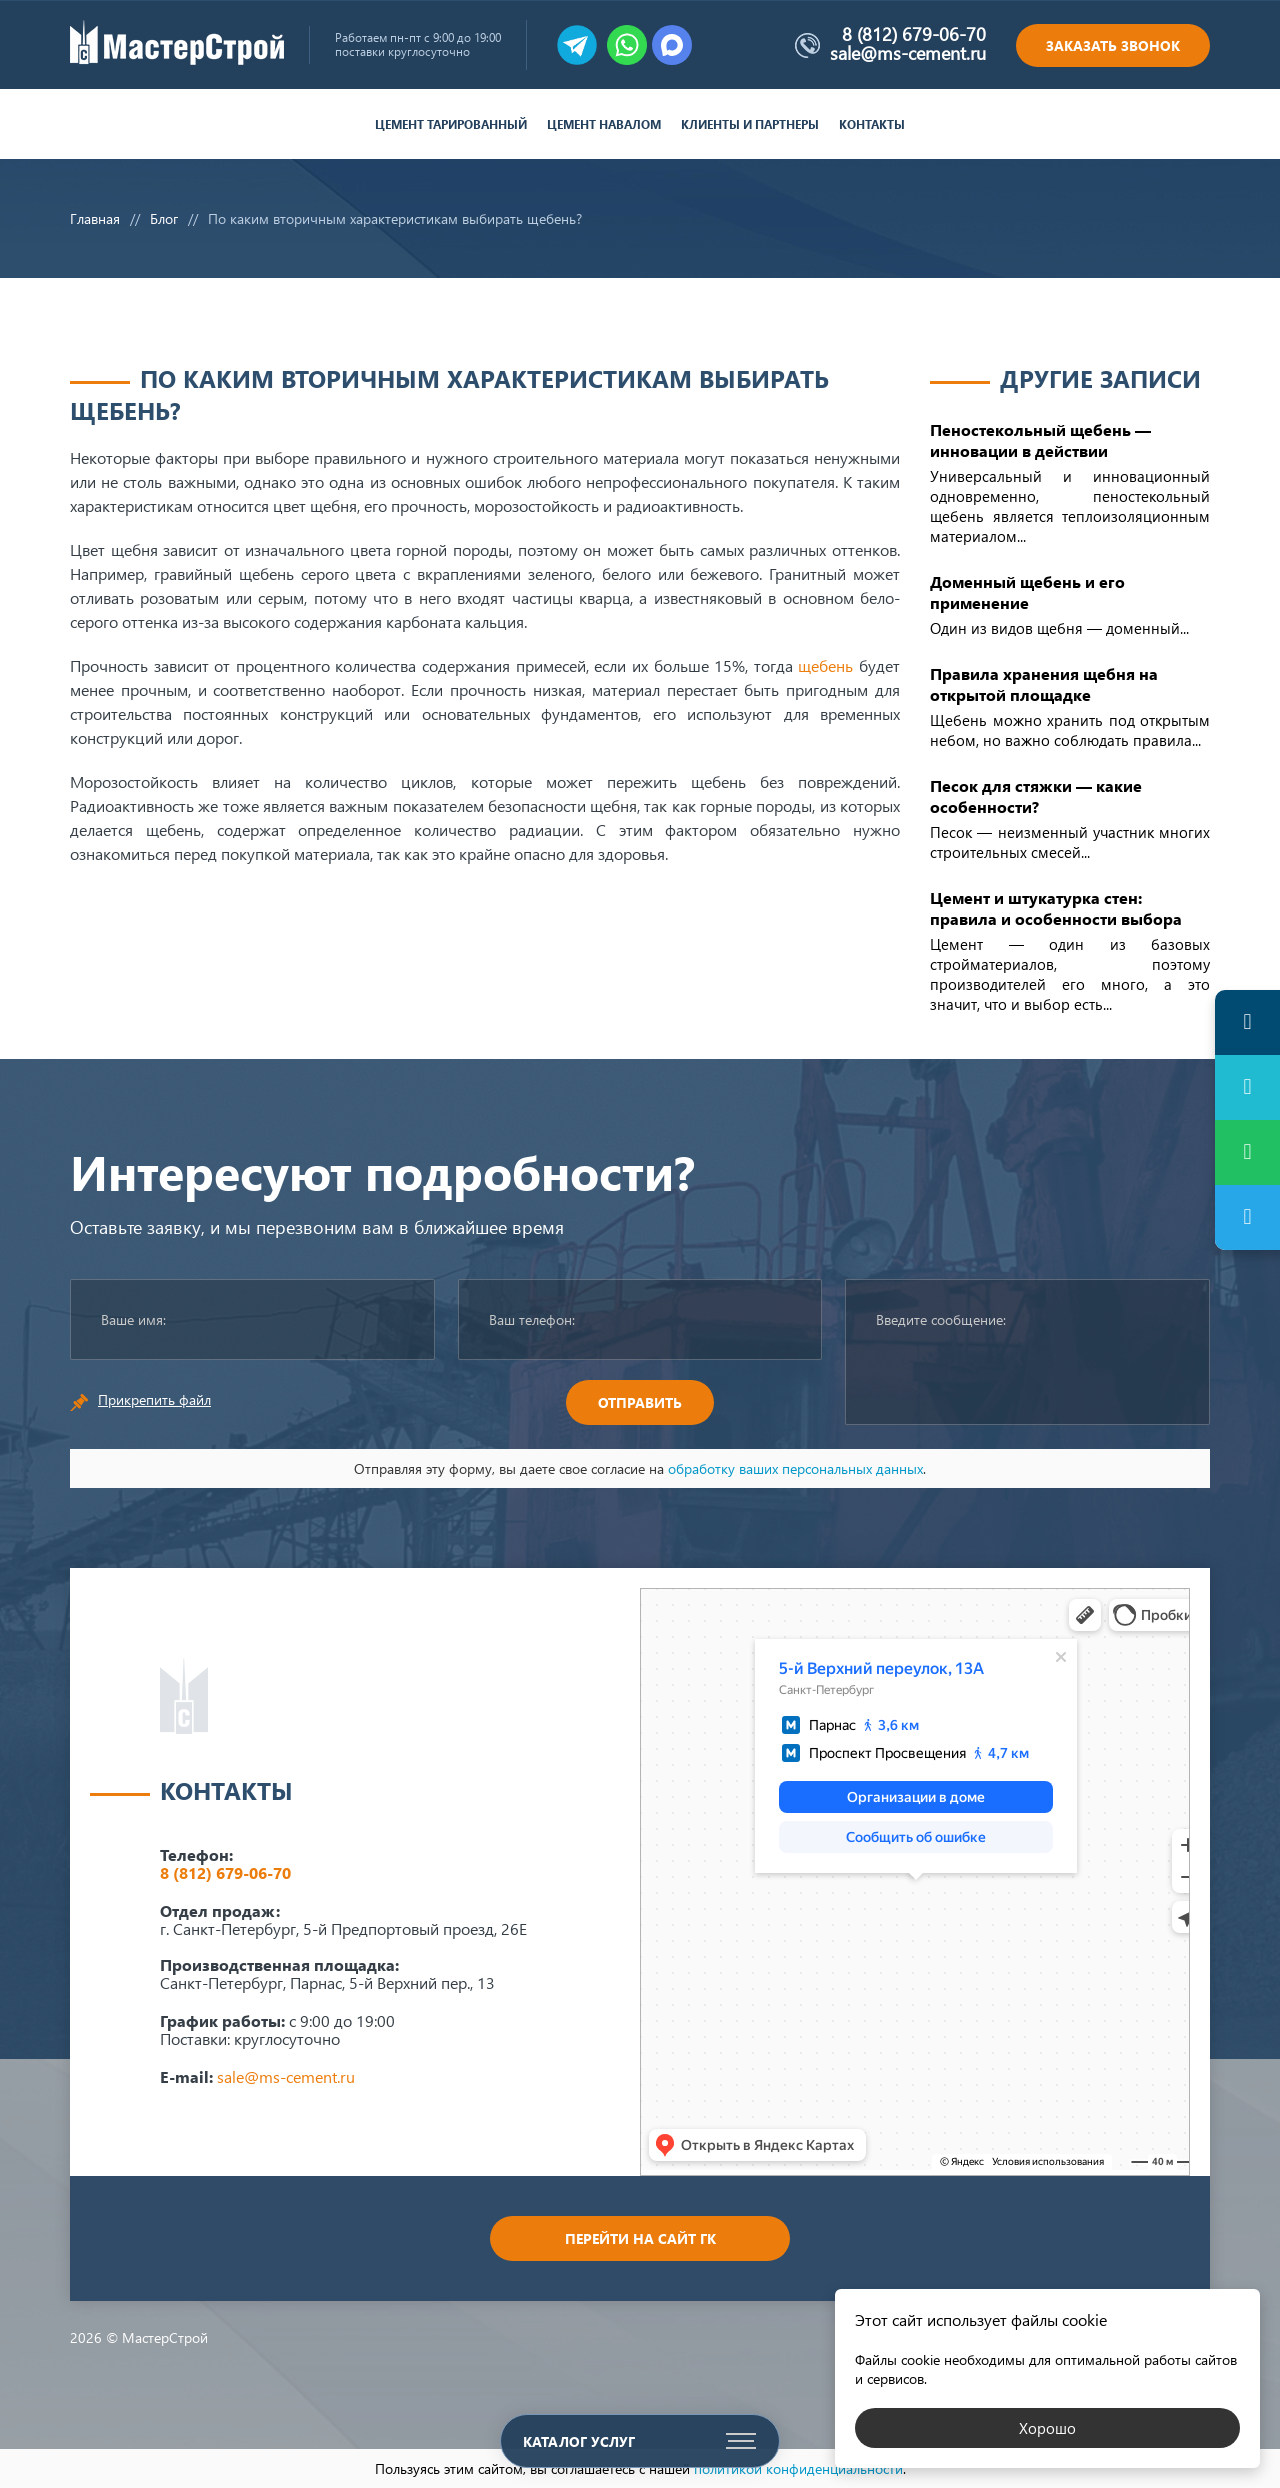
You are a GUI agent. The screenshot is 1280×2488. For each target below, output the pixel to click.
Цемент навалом (604, 124)
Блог (164, 218)
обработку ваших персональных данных (795, 1468)
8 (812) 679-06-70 (914, 34)
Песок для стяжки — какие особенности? (1036, 796)
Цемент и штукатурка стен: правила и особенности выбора (1056, 908)
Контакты (872, 124)
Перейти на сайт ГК (640, 2238)
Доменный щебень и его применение (1027, 592)
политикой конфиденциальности (798, 2468)
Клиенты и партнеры (750, 124)
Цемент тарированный (451, 124)
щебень (825, 665)
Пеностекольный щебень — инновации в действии (1040, 440)
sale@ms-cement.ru (908, 53)
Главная (95, 218)
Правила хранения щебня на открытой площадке (1044, 684)
